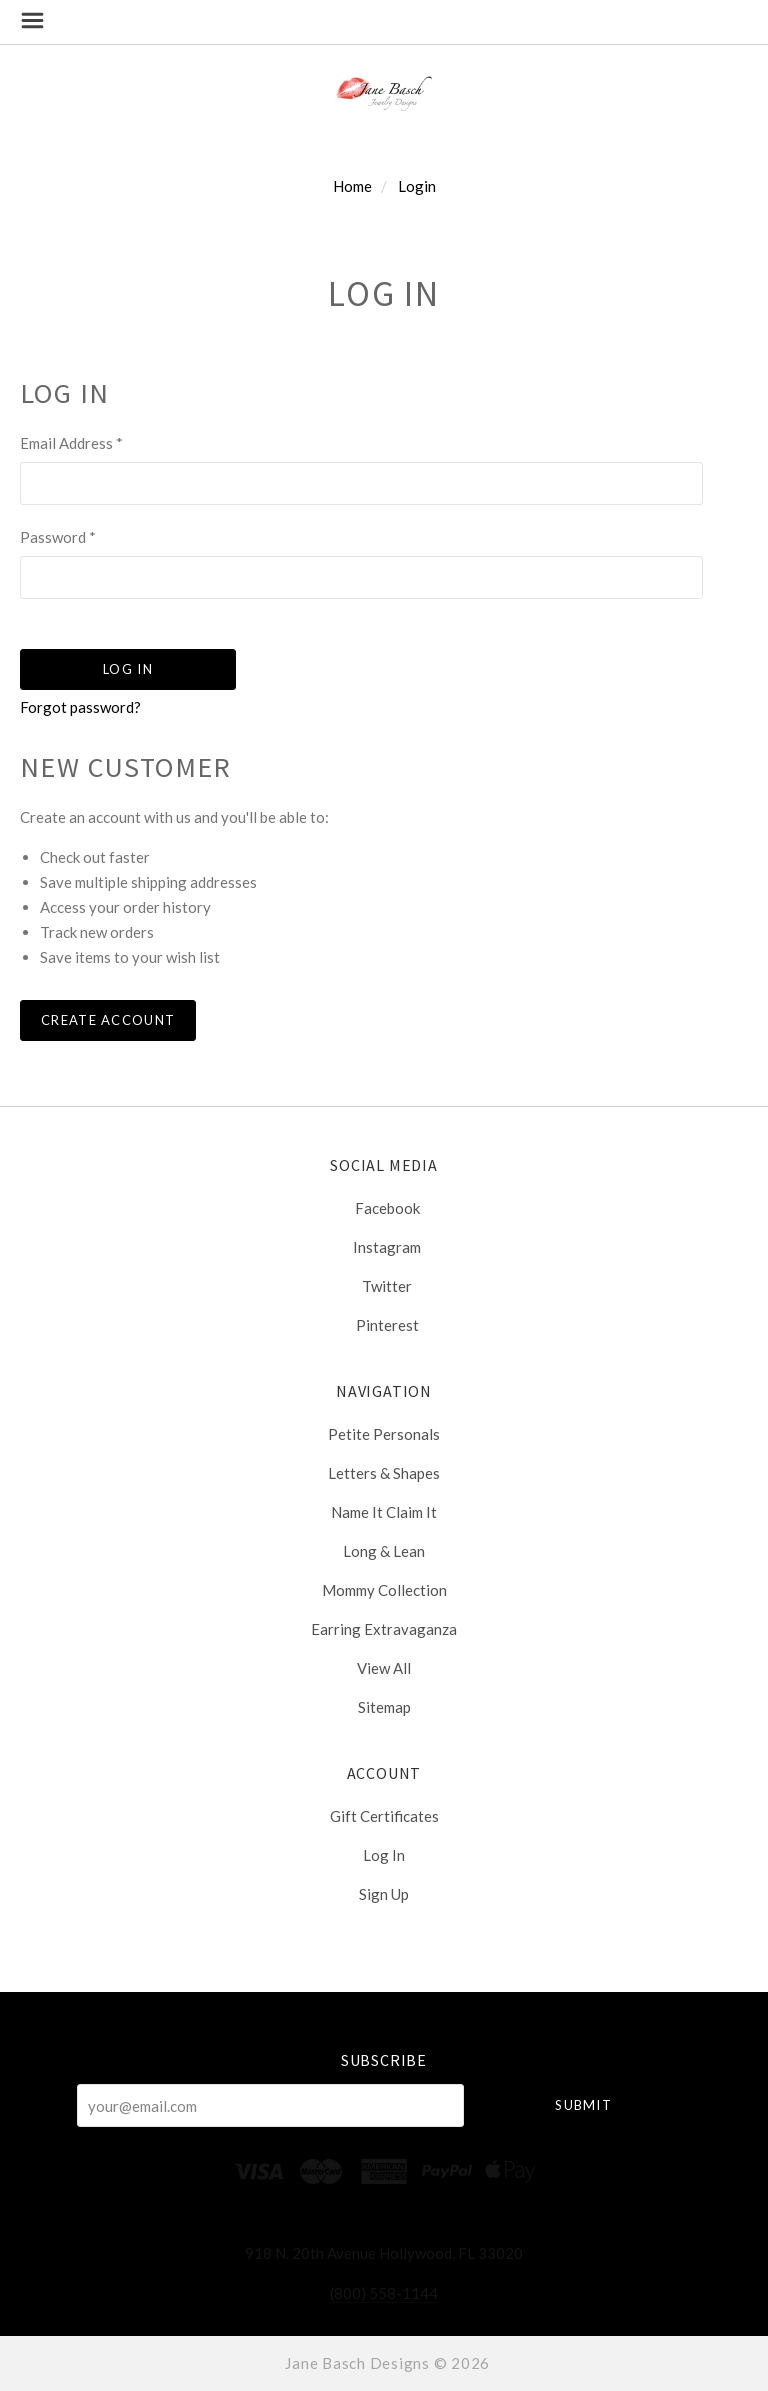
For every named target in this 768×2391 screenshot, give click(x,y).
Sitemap (384, 1706)
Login (417, 186)
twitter (384, 1286)
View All (384, 1668)
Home (352, 186)
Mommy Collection (384, 1590)
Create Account (108, 1020)
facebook (384, 1208)
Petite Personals (384, 1434)
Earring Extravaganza (384, 1629)
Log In (384, 1855)
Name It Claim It (384, 1512)
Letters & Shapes (384, 1473)
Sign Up (384, 1893)
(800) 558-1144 (384, 2293)
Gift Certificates (384, 1816)
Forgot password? (80, 707)
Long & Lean (384, 1551)
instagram (384, 1247)
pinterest (384, 1324)
